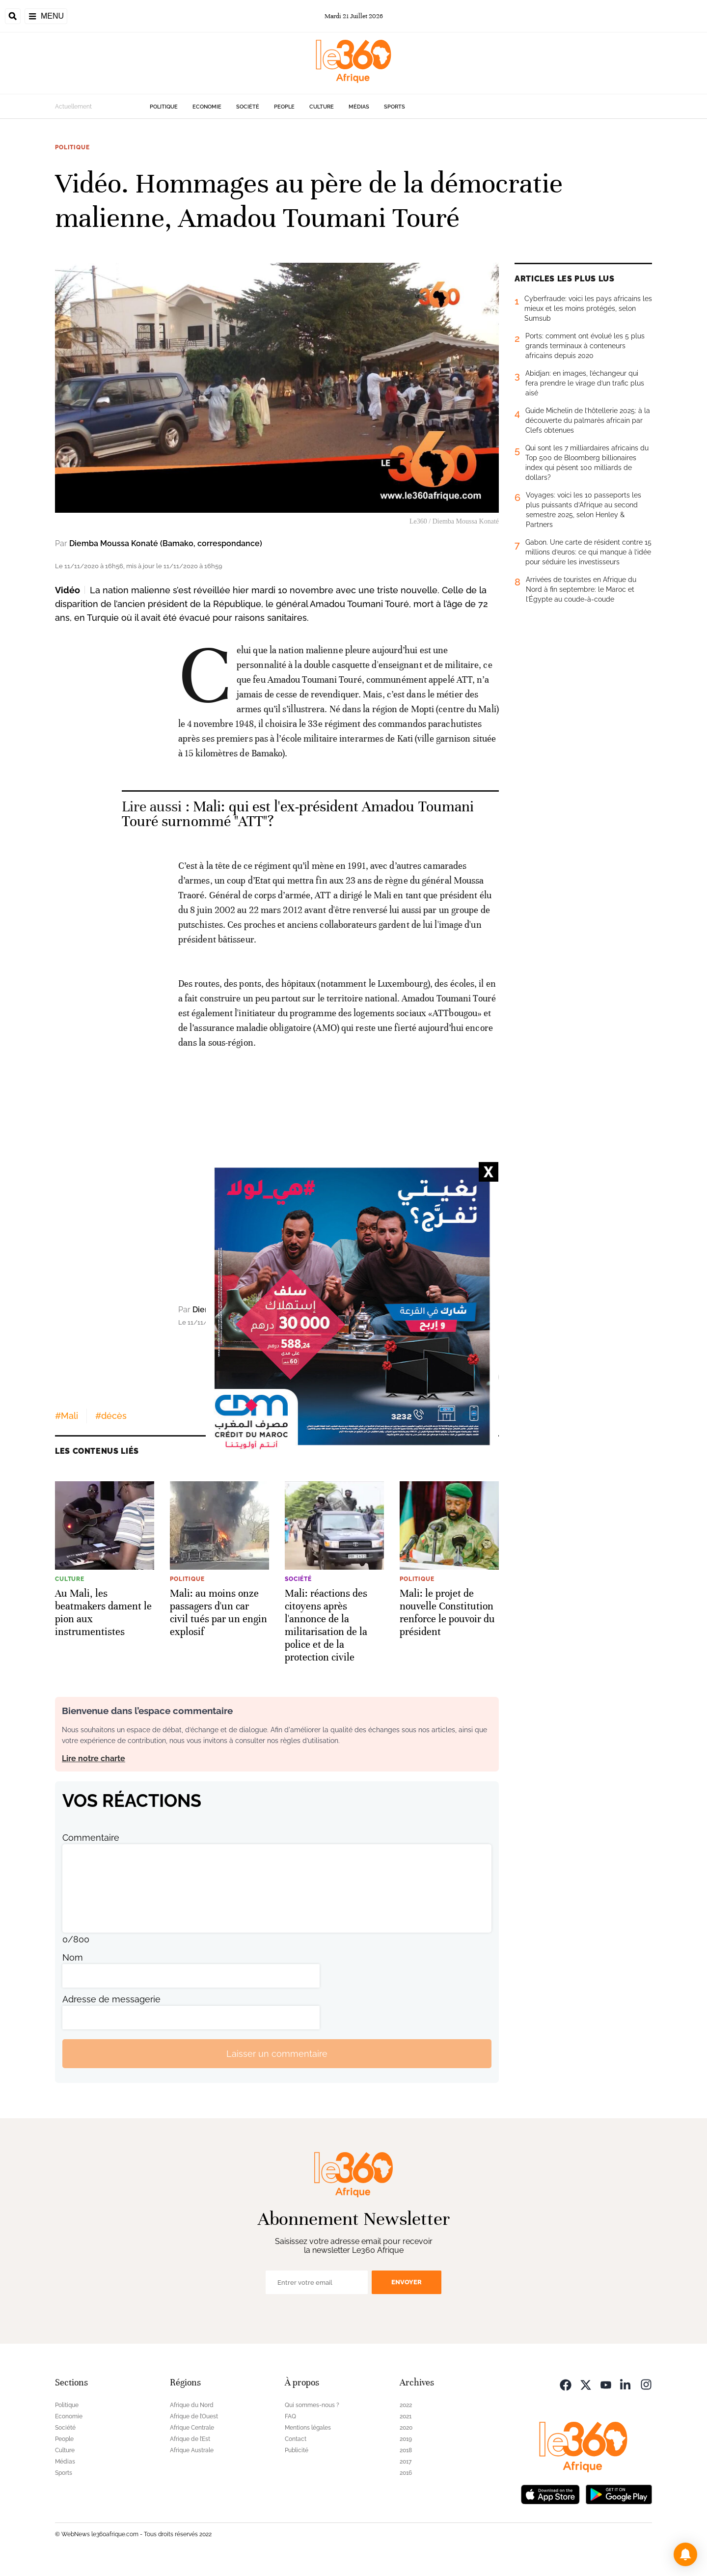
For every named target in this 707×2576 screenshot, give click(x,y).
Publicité (296, 2450)
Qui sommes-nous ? (312, 2405)
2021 (405, 2416)
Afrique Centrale (192, 2427)
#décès (111, 1416)
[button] (685, 2554)
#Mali (66, 1416)
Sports (394, 107)
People (284, 107)
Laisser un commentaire (276, 2054)
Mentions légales (308, 2427)
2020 (406, 2427)
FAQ (290, 2416)
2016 (406, 2472)
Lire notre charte (93, 1758)
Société (247, 107)
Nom (72, 1957)
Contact (295, 2439)
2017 (405, 2461)
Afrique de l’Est (190, 2439)
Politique (164, 107)
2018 (406, 2450)
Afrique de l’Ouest (194, 2416)
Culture (321, 107)
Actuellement (73, 106)
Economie (206, 107)
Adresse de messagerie (111, 1999)
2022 (406, 2405)
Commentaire (90, 1837)
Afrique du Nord (192, 2405)
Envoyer (406, 2282)
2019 (406, 2439)
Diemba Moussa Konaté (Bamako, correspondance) (165, 543)
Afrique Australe (192, 2450)
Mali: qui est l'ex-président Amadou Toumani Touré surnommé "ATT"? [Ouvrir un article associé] (298, 814)
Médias (359, 107)
